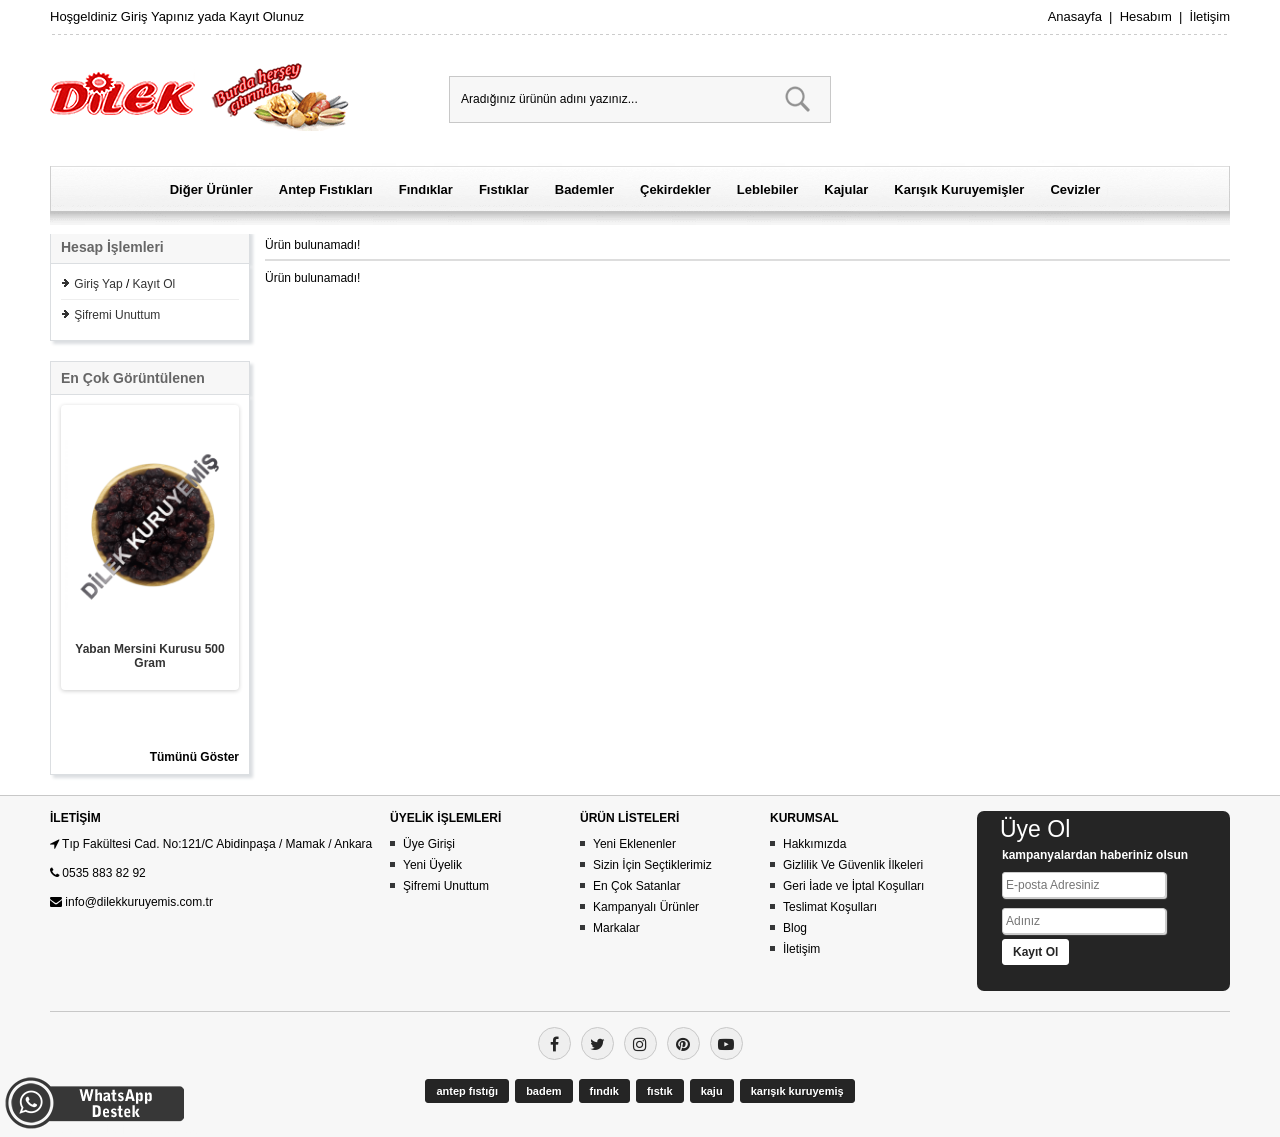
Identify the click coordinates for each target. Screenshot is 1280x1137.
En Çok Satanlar (636, 886)
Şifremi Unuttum (117, 315)
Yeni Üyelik (432, 865)
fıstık (660, 1091)
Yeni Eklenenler (634, 844)
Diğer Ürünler (211, 189)
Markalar (616, 928)
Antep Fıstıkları (326, 189)
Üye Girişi (429, 844)
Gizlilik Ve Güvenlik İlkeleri (853, 865)
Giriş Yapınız (157, 16)
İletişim (1210, 16)
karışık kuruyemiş (797, 1091)
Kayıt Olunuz (266, 16)
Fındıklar (426, 189)
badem (543, 1091)
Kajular (846, 189)
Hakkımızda (814, 844)
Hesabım (1146, 16)
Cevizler (1075, 189)
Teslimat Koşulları (830, 907)
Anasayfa (1075, 16)
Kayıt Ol (154, 284)
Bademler (584, 189)
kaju (712, 1091)
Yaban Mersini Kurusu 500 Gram (149, 656)
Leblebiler (767, 189)
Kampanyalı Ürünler (646, 907)
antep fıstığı (467, 1091)
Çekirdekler (675, 189)
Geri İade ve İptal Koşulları (853, 886)
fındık (604, 1091)
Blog (795, 928)
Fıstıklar (504, 189)
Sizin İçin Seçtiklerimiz (652, 865)
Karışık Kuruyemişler (959, 189)
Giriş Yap (98, 284)
